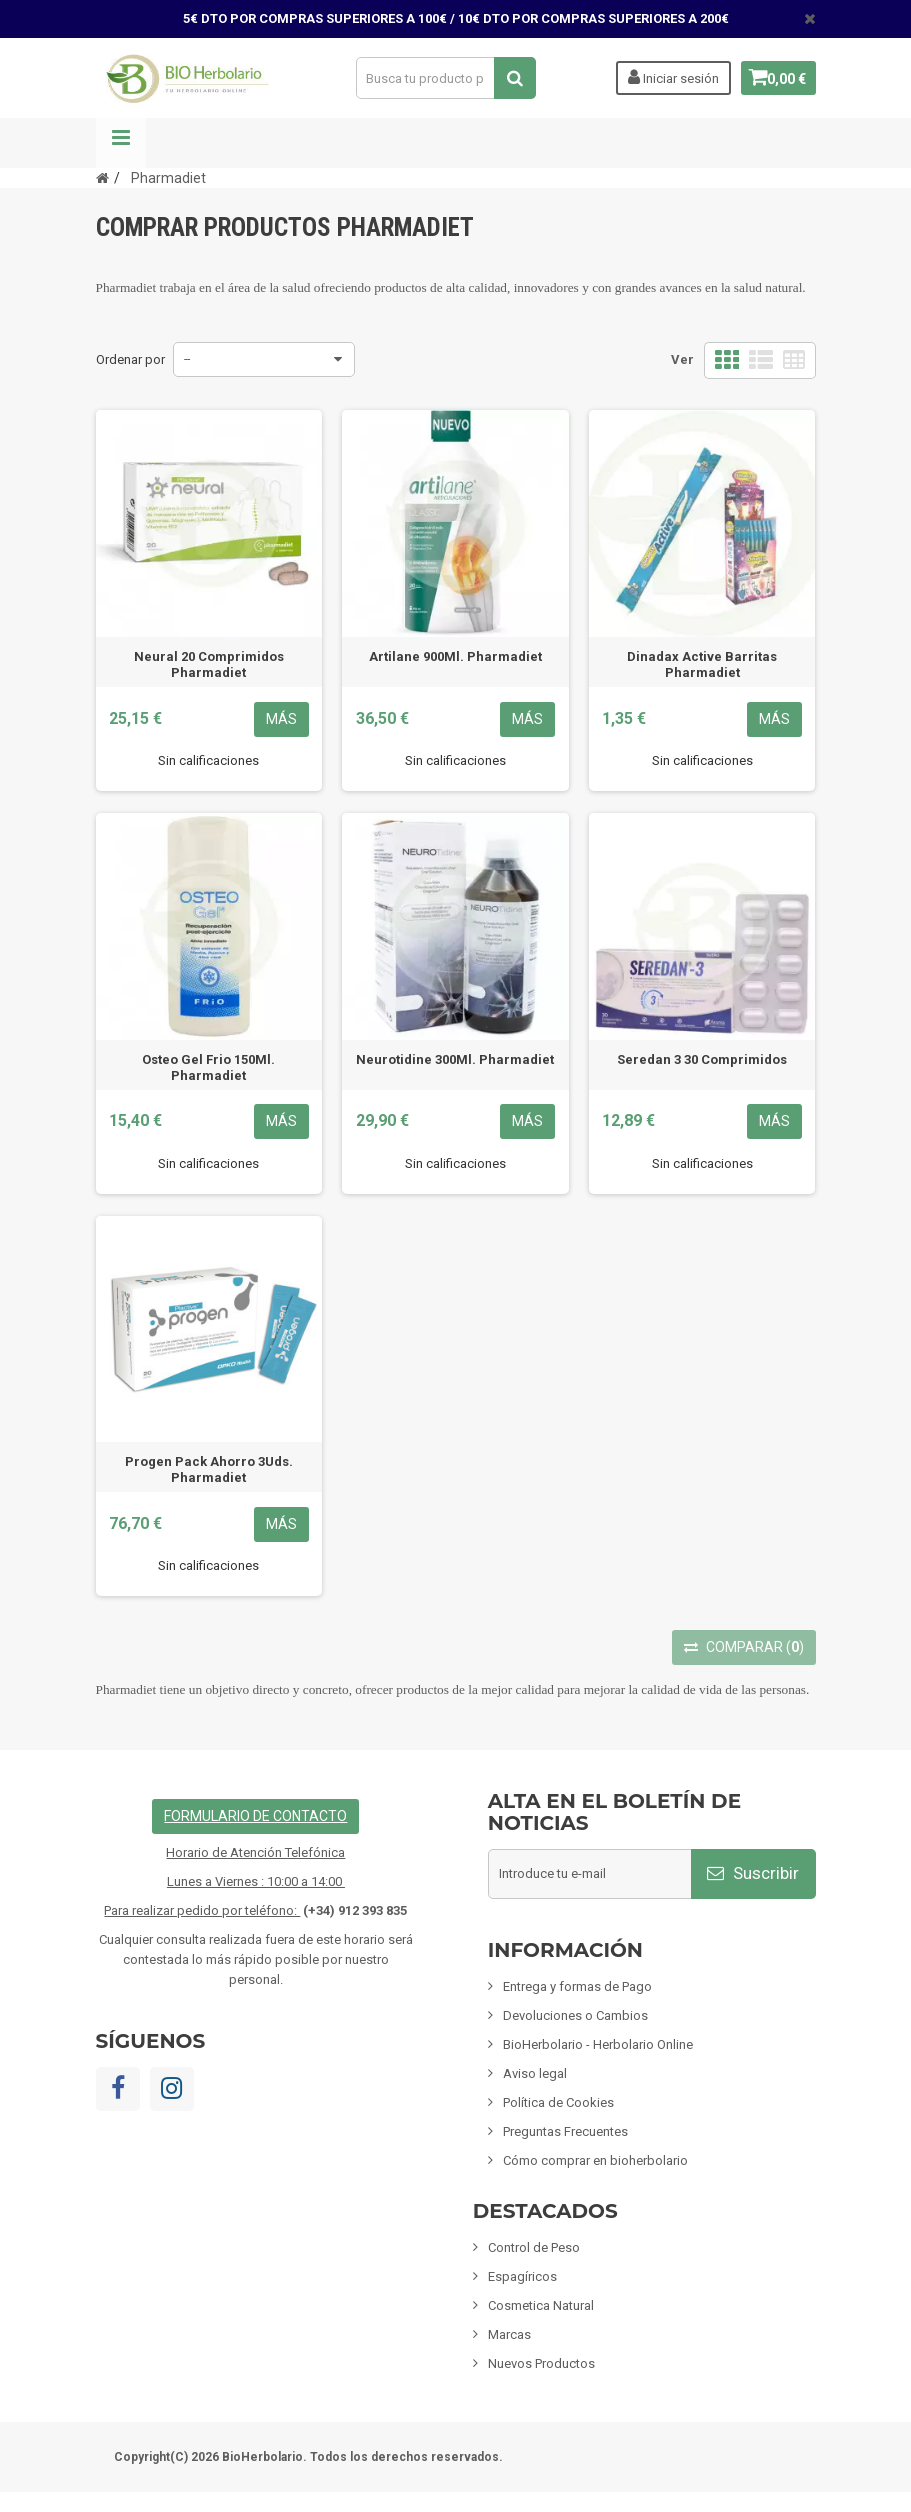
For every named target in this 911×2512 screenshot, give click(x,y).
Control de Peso (534, 2247)
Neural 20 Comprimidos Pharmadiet (209, 664)
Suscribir (753, 1873)
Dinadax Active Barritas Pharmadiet (702, 664)
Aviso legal (535, 2073)
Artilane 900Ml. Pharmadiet (455, 656)
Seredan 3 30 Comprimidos (702, 1059)
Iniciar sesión (665, 77)
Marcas (509, 2334)
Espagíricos (522, 2276)
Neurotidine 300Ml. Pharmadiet (455, 1059)
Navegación (121, 143)
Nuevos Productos (541, 2363)
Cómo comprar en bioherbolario (595, 2160)
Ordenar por (130, 359)
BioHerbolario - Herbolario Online (598, 2044)
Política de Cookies (558, 2102)
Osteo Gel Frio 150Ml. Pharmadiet (208, 1067)
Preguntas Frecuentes (565, 2131)
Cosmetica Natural (541, 2305)
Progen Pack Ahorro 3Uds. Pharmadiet (209, 1469)
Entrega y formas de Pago (577, 1986)
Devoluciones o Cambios (575, 2015)
